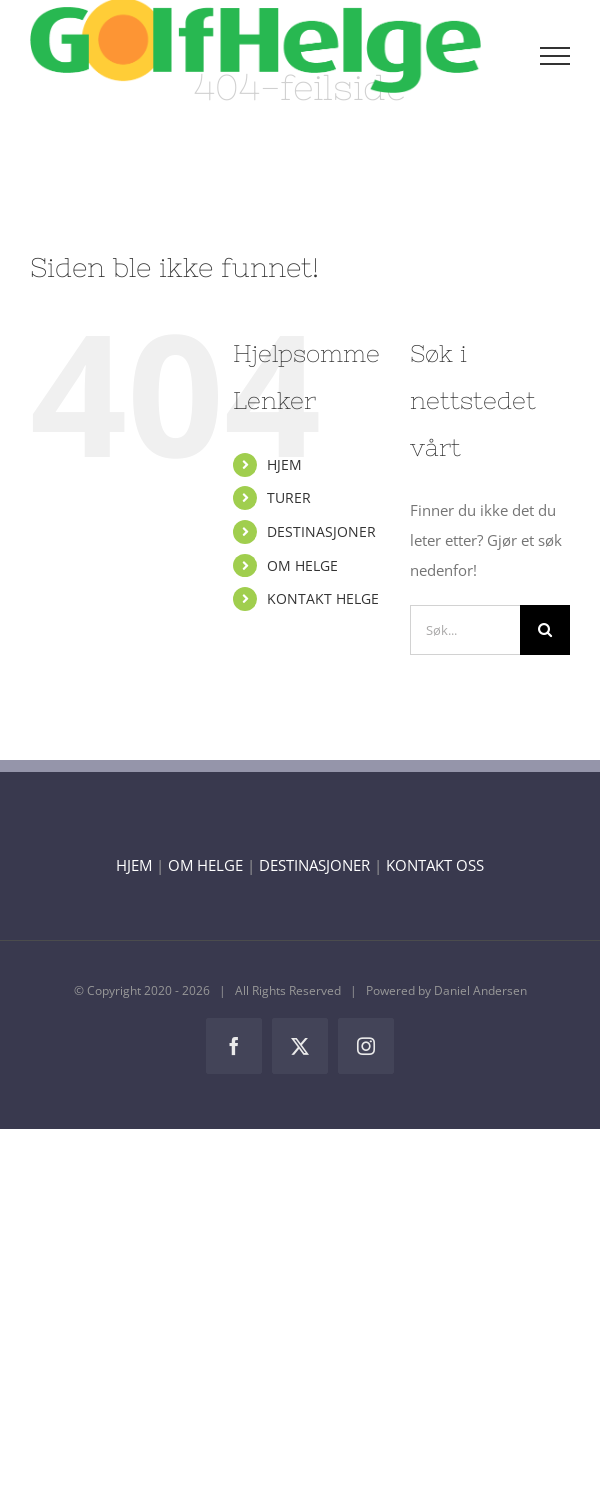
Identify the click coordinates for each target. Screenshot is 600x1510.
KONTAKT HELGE (323, 598)
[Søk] (545, 630)
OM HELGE (302, 565)
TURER (289, 497)
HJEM (284, 464)
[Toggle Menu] (555, 56)
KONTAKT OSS (435, 865)
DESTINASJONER (321, 531)
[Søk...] (465, 630)
